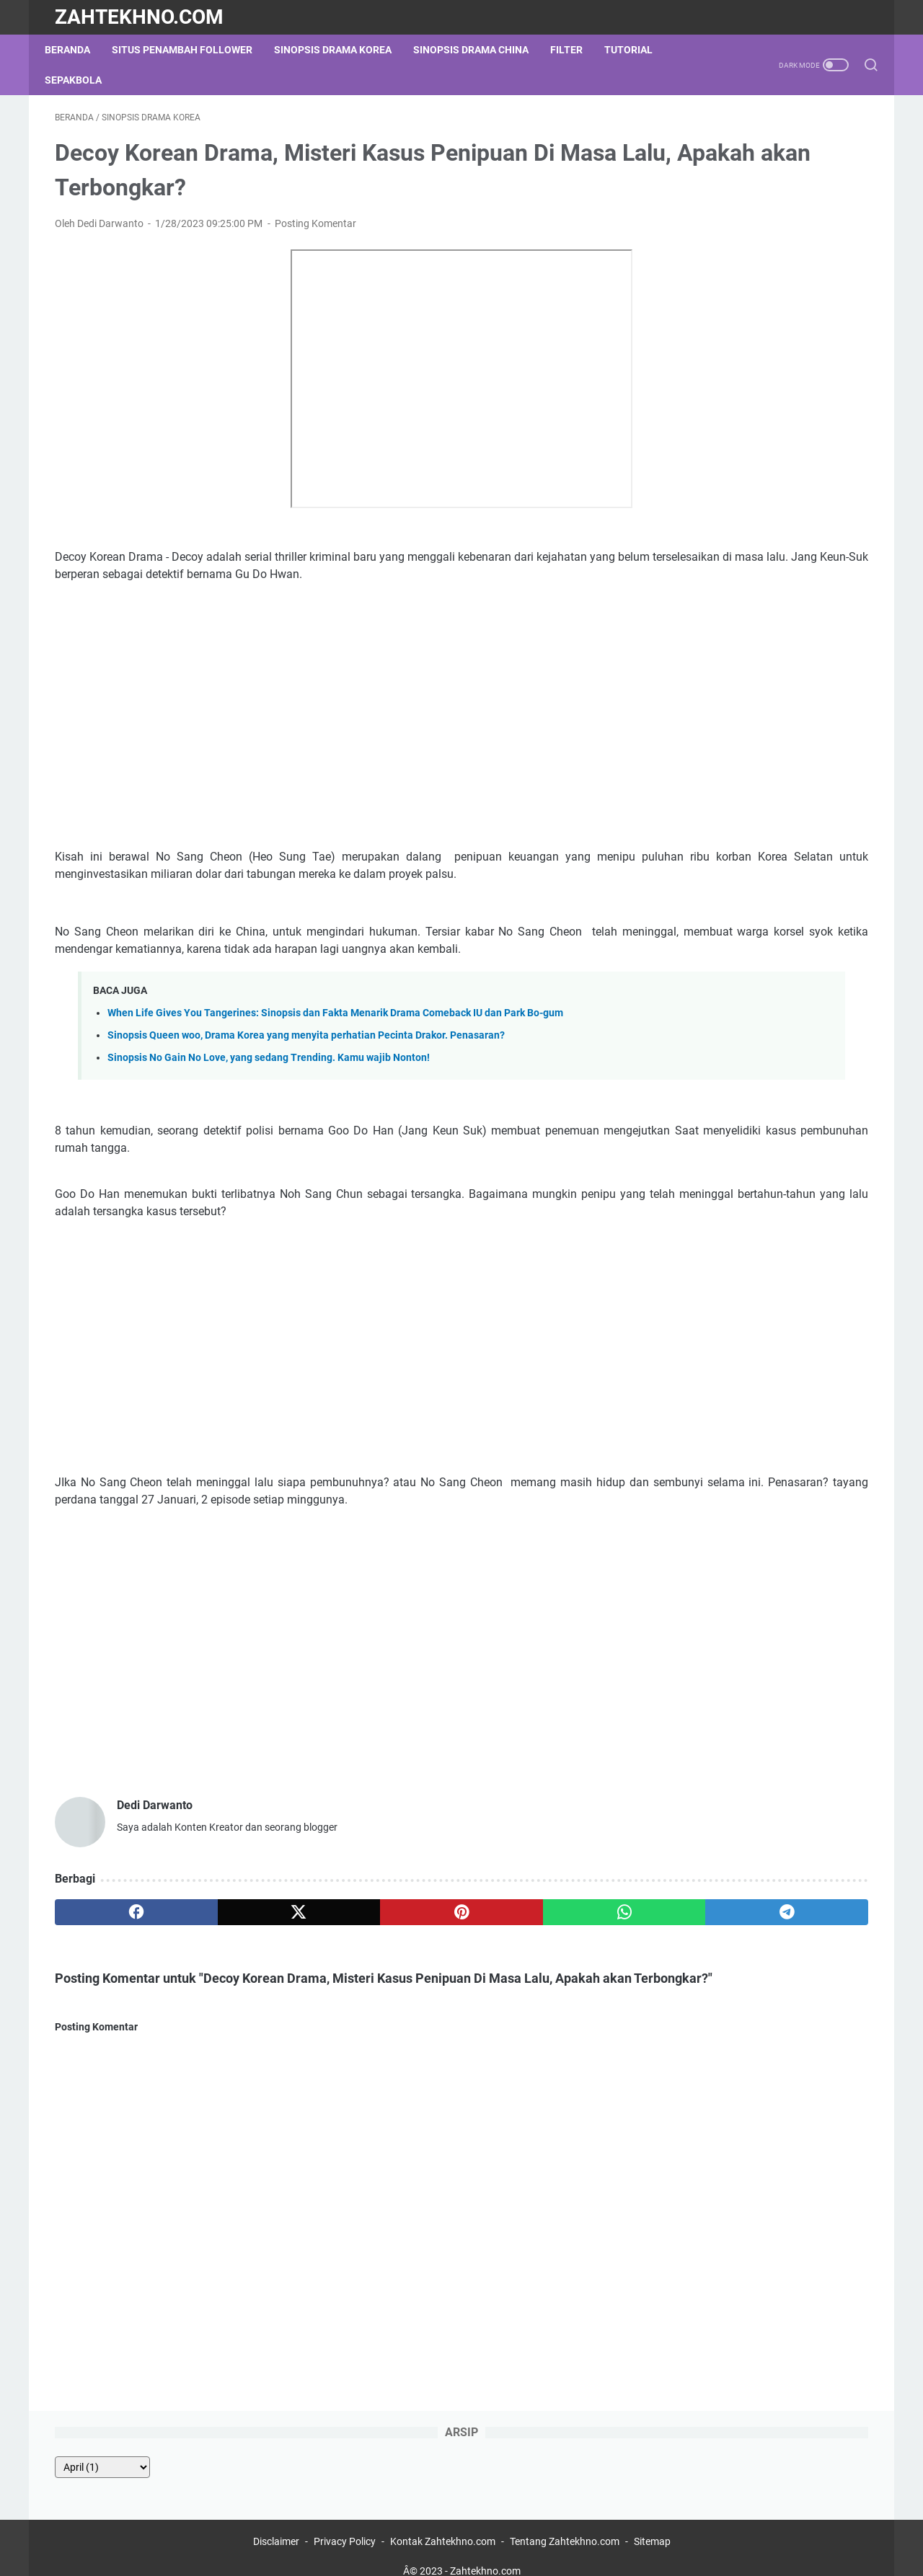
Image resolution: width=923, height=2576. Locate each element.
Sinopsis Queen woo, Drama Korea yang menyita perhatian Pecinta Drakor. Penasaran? (306, 1080)
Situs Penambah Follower (192, 49)
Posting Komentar (315, 233)
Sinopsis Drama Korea (343, 49)
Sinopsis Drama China (481, 49)
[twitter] (218, 1974)
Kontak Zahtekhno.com (442, 2524)
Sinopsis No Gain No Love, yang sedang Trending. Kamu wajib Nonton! (268, 1102)
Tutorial (638, 49)
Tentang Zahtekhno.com (564, 2524)
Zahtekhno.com (139, 17)
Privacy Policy (345, 2524)
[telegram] (545, 1974)
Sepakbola (83, 80)
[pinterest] (327, 1974)
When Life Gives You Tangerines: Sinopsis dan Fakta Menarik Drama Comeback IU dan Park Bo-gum (335, 1058)
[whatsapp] (436, 1974)
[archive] (699, 161)
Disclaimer (277, 2524)
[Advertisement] (327, 740)
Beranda (77, 49)
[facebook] (109, 1974)
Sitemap (652, 2524)
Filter (576, 49)
